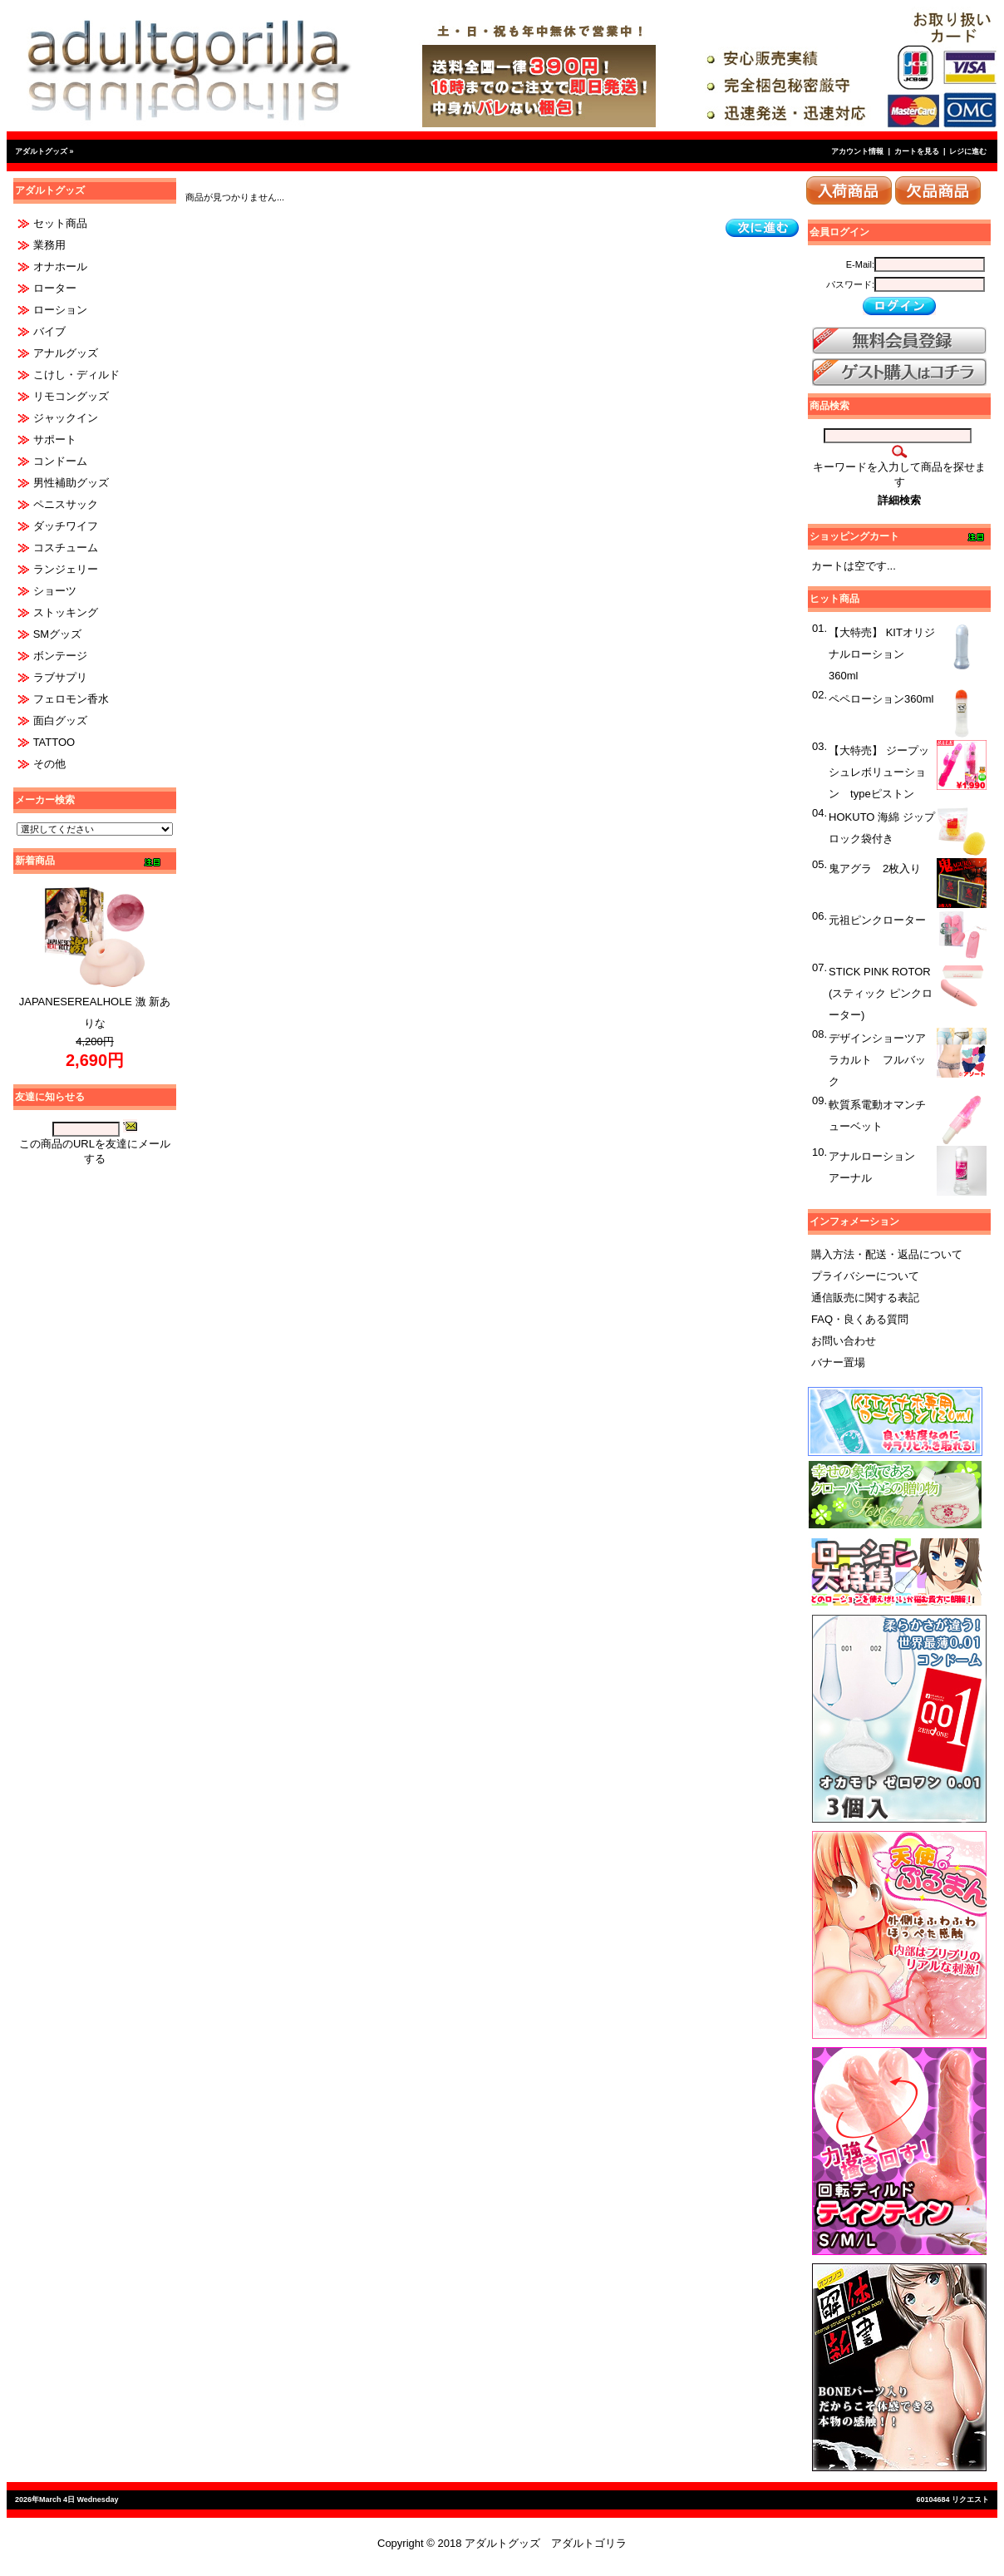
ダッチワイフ (65, 526)
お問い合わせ (843, 1341)
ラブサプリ (60, 677)
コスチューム (65, 547)
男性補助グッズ (71, 482)
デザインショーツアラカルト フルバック (877, 1060)
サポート (54, 439)
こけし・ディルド (76, 374)
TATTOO (54, 742)
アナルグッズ (65, 353)
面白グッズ (60, 720)
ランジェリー (65, 569)
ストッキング (65, 612)
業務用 (49, 245)
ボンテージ (60, 655)
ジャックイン (65, 418)
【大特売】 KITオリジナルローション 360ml (882, 654)
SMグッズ (57, 634)
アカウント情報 (857, 151)
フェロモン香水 (71, 699)
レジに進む (968, 151)
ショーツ (54, 591)
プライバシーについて (865, 1276)
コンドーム (60, 461)
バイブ (49, 331)
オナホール (60, 266)
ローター (54, 288)
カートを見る (916, 151)
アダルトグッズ (41, 151)
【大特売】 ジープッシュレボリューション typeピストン (879, 772)
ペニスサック (65, 504)
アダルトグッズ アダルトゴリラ (546, 2543)
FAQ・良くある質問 (859, 1319)
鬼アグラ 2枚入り (875, 868)
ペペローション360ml (881, 699)
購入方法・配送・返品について (886, 1254)
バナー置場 (838, 1362)
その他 (49, 764)
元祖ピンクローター (877, 920)
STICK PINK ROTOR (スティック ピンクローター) (881, 993)
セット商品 (60, 223)
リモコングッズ (71, 396)
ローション (60, 309)
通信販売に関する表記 (865, 1297)
